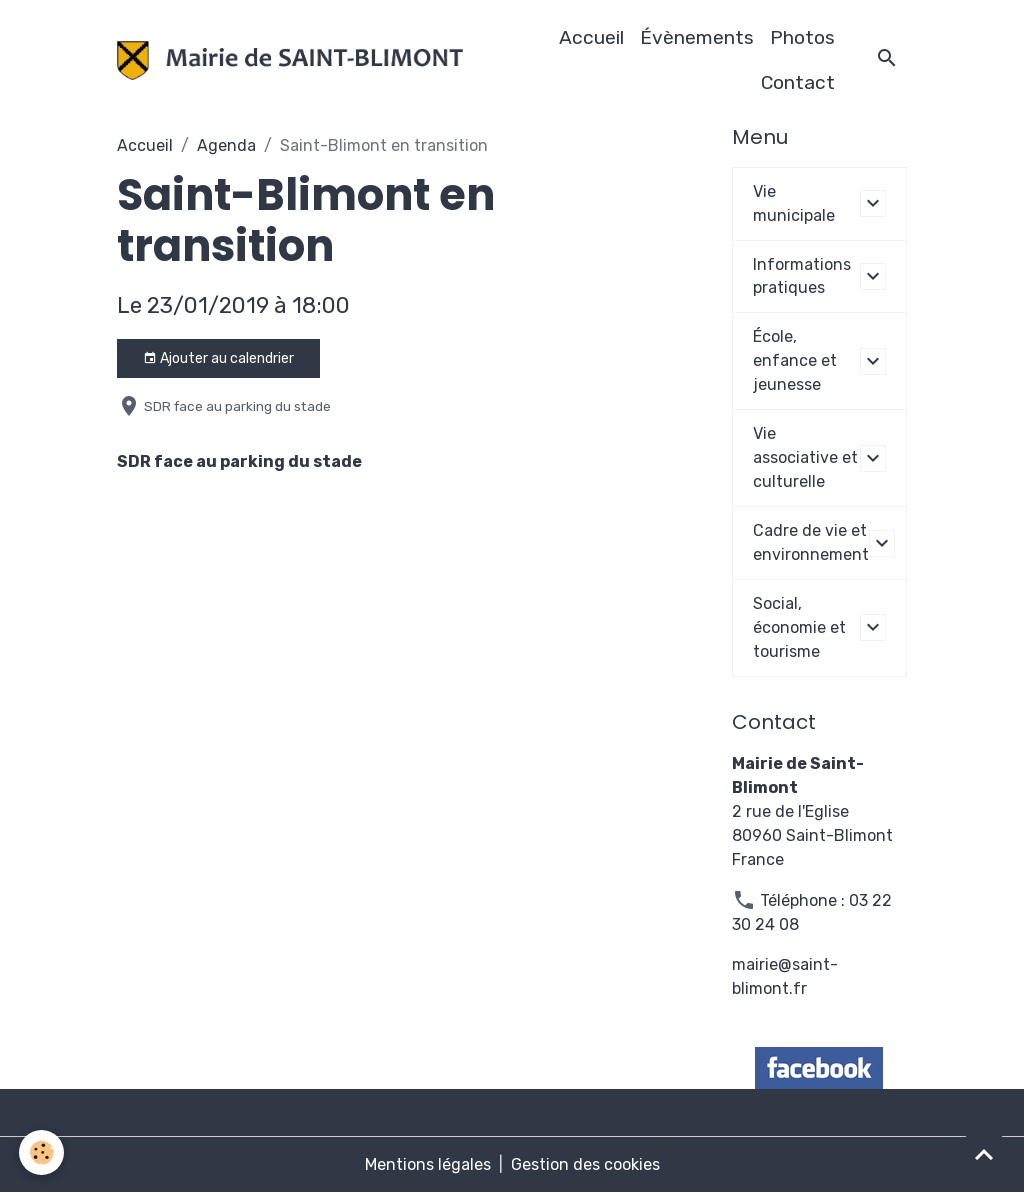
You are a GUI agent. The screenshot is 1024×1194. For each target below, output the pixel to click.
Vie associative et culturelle (805, 458)
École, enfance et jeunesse (795, 361)
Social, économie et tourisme (799, 628)
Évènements (697, 37)
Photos (802, 37)
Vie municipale (794, 203)
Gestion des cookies (585, 1165)
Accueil (591, 37)
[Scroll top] (984, 1154)
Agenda (226, 145)
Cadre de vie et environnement (811, 543)
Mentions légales (428, 1165)
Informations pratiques (802, 276)
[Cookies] (42, 1152)
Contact (798, 82)
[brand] (289, 60)
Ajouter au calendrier (218, 359)
